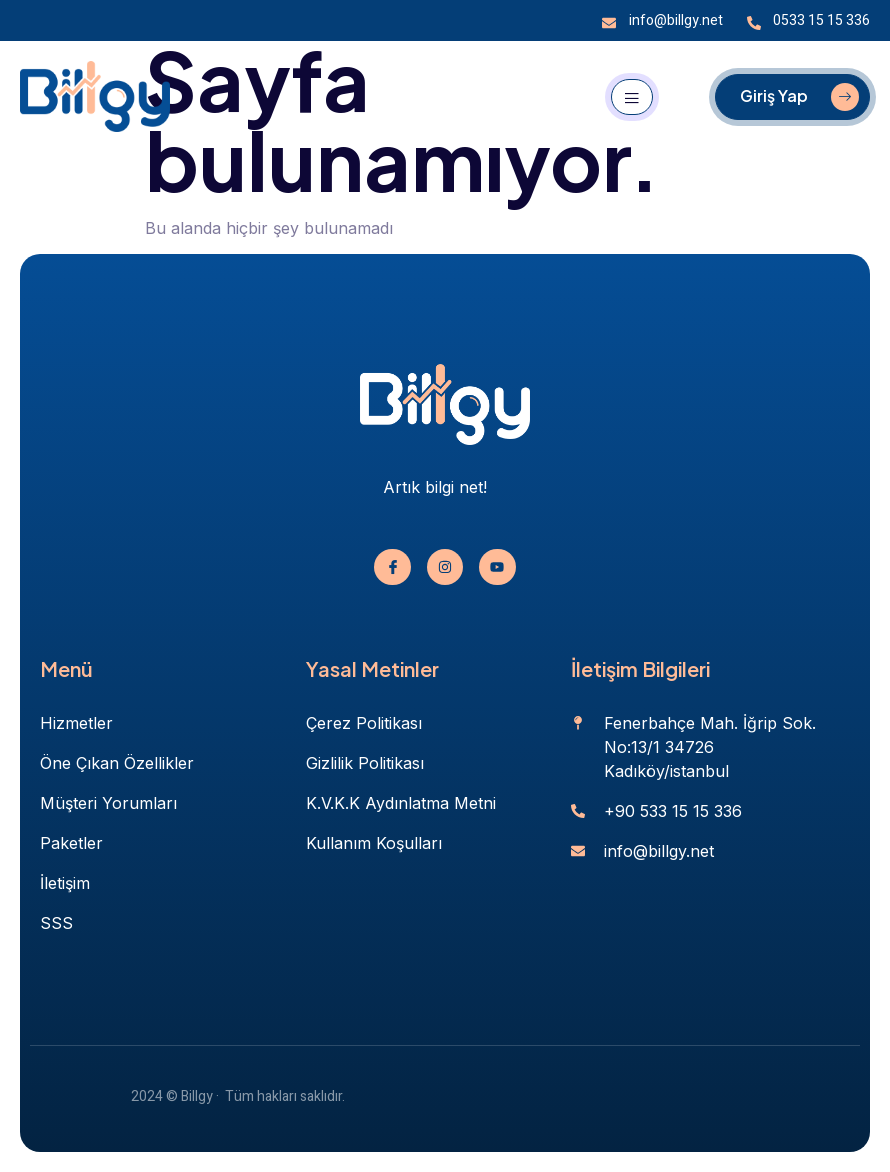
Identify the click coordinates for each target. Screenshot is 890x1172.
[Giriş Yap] (792, 97)
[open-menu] (632, 97)
